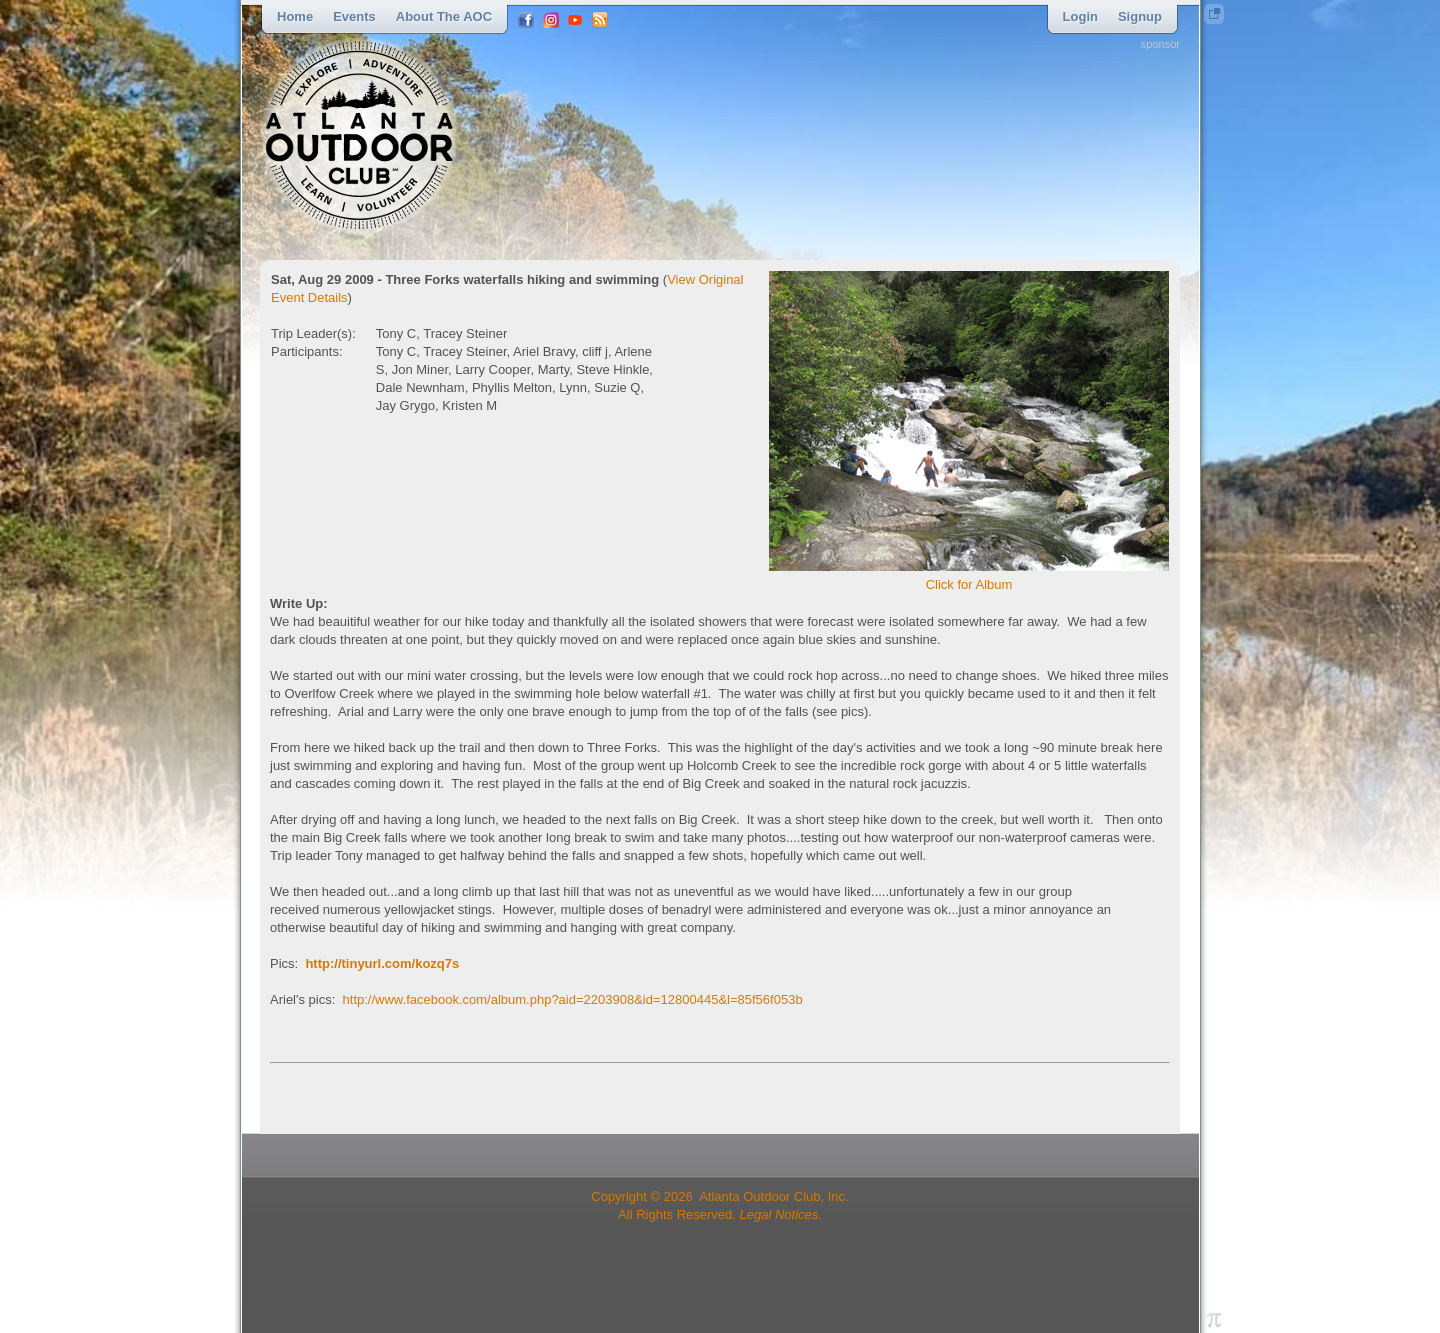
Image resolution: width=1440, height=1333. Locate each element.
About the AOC (444, 16)
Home (295, 16)
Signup (1140, 16)
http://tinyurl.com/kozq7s (382, 963)
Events (354, 16)
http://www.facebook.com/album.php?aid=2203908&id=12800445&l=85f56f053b (573, 999)
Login (1080, 16)
